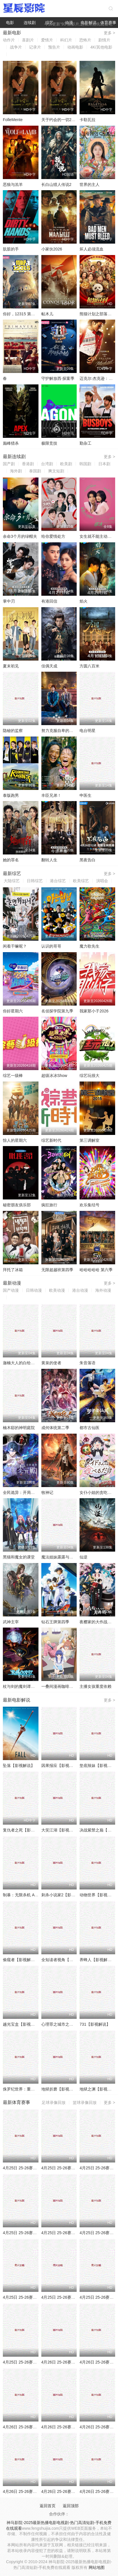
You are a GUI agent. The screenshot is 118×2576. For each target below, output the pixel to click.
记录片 (35, 47)
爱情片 (47, 40)
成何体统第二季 (55, 1427)
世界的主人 (89, 184)
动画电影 (75, 47)
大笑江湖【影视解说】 (61, 1830)
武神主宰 (11, 1622)
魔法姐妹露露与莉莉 (59, 1557)
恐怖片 (85, 40)
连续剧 (30, 22)
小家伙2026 (51, 249)
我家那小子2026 (94, 1011)
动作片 (9, 40)
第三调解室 (89, 1140)
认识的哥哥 (51, 946)
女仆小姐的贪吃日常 (97, 1492)
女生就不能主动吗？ (97, 536)
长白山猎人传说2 (56, 184)
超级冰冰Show (54, 1075)
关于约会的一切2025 (59, 119)
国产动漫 (11, 1290)
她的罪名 (11, 860)
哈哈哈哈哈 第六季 (96, 1269)
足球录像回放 (54, 2102)
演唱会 (102, 880)
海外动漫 (103, 1290)
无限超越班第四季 (57, 1269)
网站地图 (97, 2567)
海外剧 (16, 471)
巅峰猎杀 (11, 443)
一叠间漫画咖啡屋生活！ (63, 1686)
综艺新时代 (51, 1140)
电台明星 (87, 730)
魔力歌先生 (89, 946)
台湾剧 (47, 464)
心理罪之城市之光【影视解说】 (69, 2024)
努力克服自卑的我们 (59, 730)
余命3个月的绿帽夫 (20, 536)
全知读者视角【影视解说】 (65, 1959)
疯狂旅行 (49, 1205)
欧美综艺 (81, 880)
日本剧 (104, 464)
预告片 (54, 47)
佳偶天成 (49, 666)
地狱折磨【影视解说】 (61, 2089)
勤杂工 (85, 443)
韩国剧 (85, 464)
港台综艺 (58, 880)
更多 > (109, 33)
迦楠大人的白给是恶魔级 (25, 1363)
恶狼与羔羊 (13, 184)
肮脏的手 (11, 249)
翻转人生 (49, 860)
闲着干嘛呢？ (15, 946)
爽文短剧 (56, 471)
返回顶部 (71, 2505)
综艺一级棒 (13, 1075)
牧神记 (47, 1492)
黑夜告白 (87, 860)
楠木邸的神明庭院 (19, 1427)
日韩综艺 (35, 880)
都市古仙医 (89, 1427)
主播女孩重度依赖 (95, 1686)
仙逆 (84, 1557)
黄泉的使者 (51, 1363)
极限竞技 (49, 443)
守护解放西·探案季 (57, 378)
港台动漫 (80, 1290)
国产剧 (9, 464)
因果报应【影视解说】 (61, 1765)
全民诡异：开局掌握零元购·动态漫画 (35, 1492)
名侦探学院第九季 (57, 1011)
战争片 (16, 47)
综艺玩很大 (89, 1075)
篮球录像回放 (85, 2102)
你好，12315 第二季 (21, 314)
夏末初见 (11, 666)
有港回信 (49, 601)
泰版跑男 (11, 795)
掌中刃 (9, 601)
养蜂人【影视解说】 (97, 1959)
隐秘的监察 (13, 730)
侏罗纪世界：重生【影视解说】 (31, 2089)
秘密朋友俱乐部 (17, 1205)
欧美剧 (66, 464)
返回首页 (48, 2505)
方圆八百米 (89, 666)
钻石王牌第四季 (55, 1622)
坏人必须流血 (91, 249)
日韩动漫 (34, 1290)
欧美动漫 (57, 1290)
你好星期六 (13, 1011)
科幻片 (66, 40)
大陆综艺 (12, 880)
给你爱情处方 (53, 536)
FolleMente (13, 119)
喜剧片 (28, 40)
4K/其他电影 (101, 47)
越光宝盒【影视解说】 (23, 2024)
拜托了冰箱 (13, 1269)
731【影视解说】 (95, 2024)
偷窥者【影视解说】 (21, 1959)
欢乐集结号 (89, 1205)
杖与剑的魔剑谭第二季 (23, 1686)
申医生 (85, 795)
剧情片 (104, 40)
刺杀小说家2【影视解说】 (64, 1895)
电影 (10, 22)
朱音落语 (87, 1363)
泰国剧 (35, 471)
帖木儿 (47, 314)
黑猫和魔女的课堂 (19, 1557)
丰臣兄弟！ (51, 795)
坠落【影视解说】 (19, 1765)
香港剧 (28, 464)
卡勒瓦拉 (87, 119)
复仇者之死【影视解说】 (25, 1830)
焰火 (84, 601)
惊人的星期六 (15, 1140)
